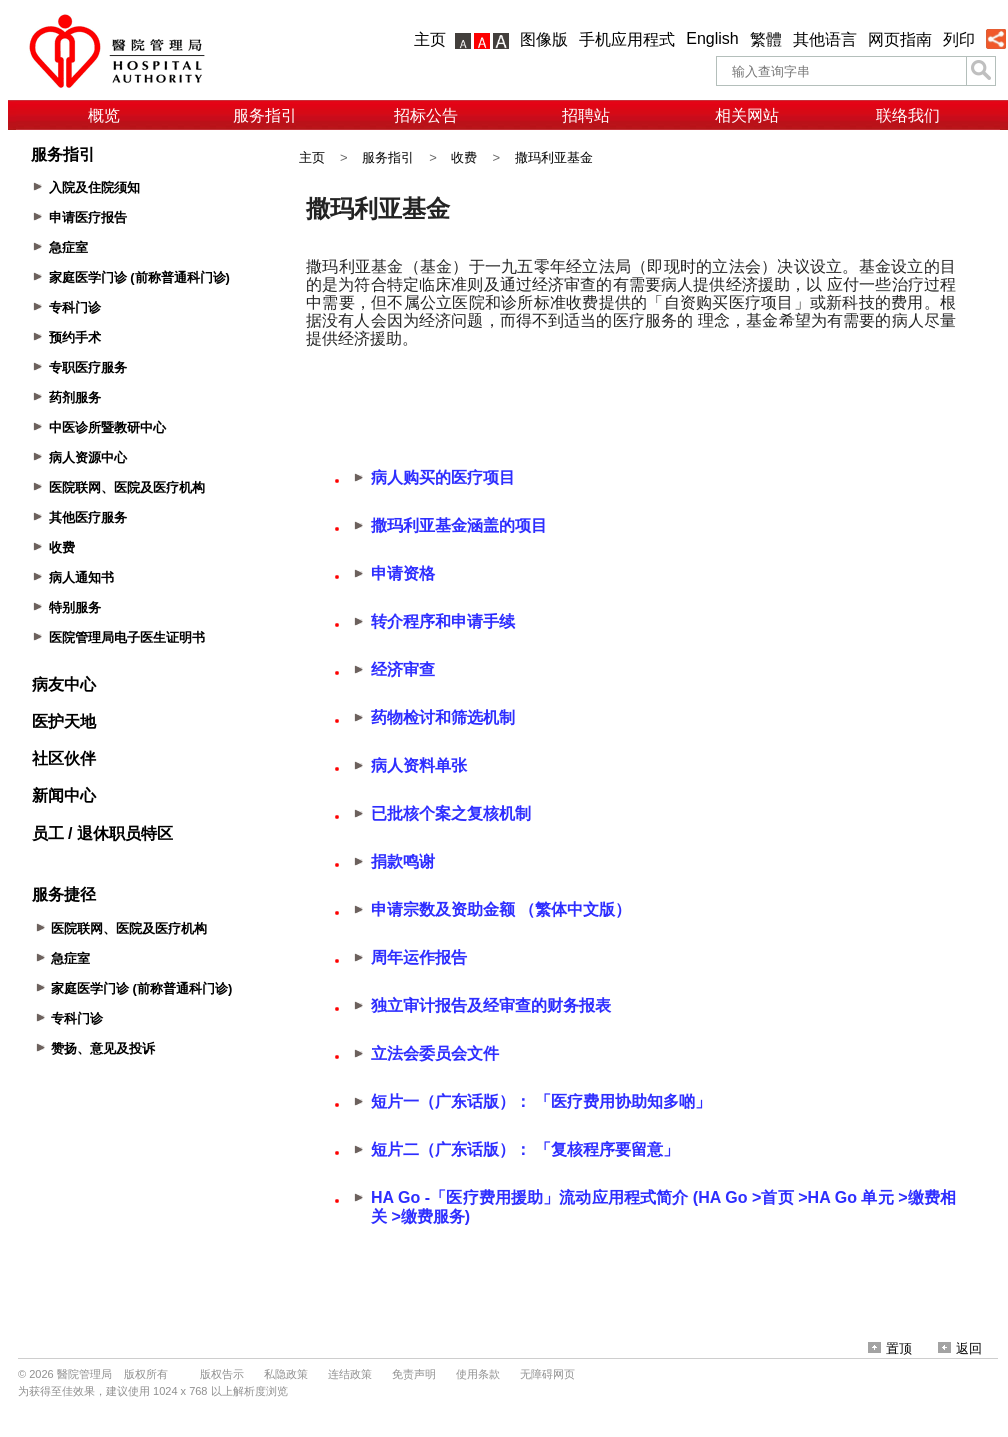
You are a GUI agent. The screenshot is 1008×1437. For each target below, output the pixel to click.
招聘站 (586, 115)
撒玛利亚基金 (554, 157)
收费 (464, 157)
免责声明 (414, 1374)
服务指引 (265, 115)
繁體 (766, 39)
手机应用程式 (627, 39)
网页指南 (900, 39)
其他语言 (825, 39)
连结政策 (350, 1374)
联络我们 (908, 115)
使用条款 (478, 1374)
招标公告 (426, 115)
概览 (104, 115)
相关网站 (747, 115)
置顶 (890, 1348)
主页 (430, 39)
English (712, 38)
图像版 (544, 39)
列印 (959, 39)
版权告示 (222, 1374)
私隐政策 (286, 1374)
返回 (960, 1348)
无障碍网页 (547, 1374)
